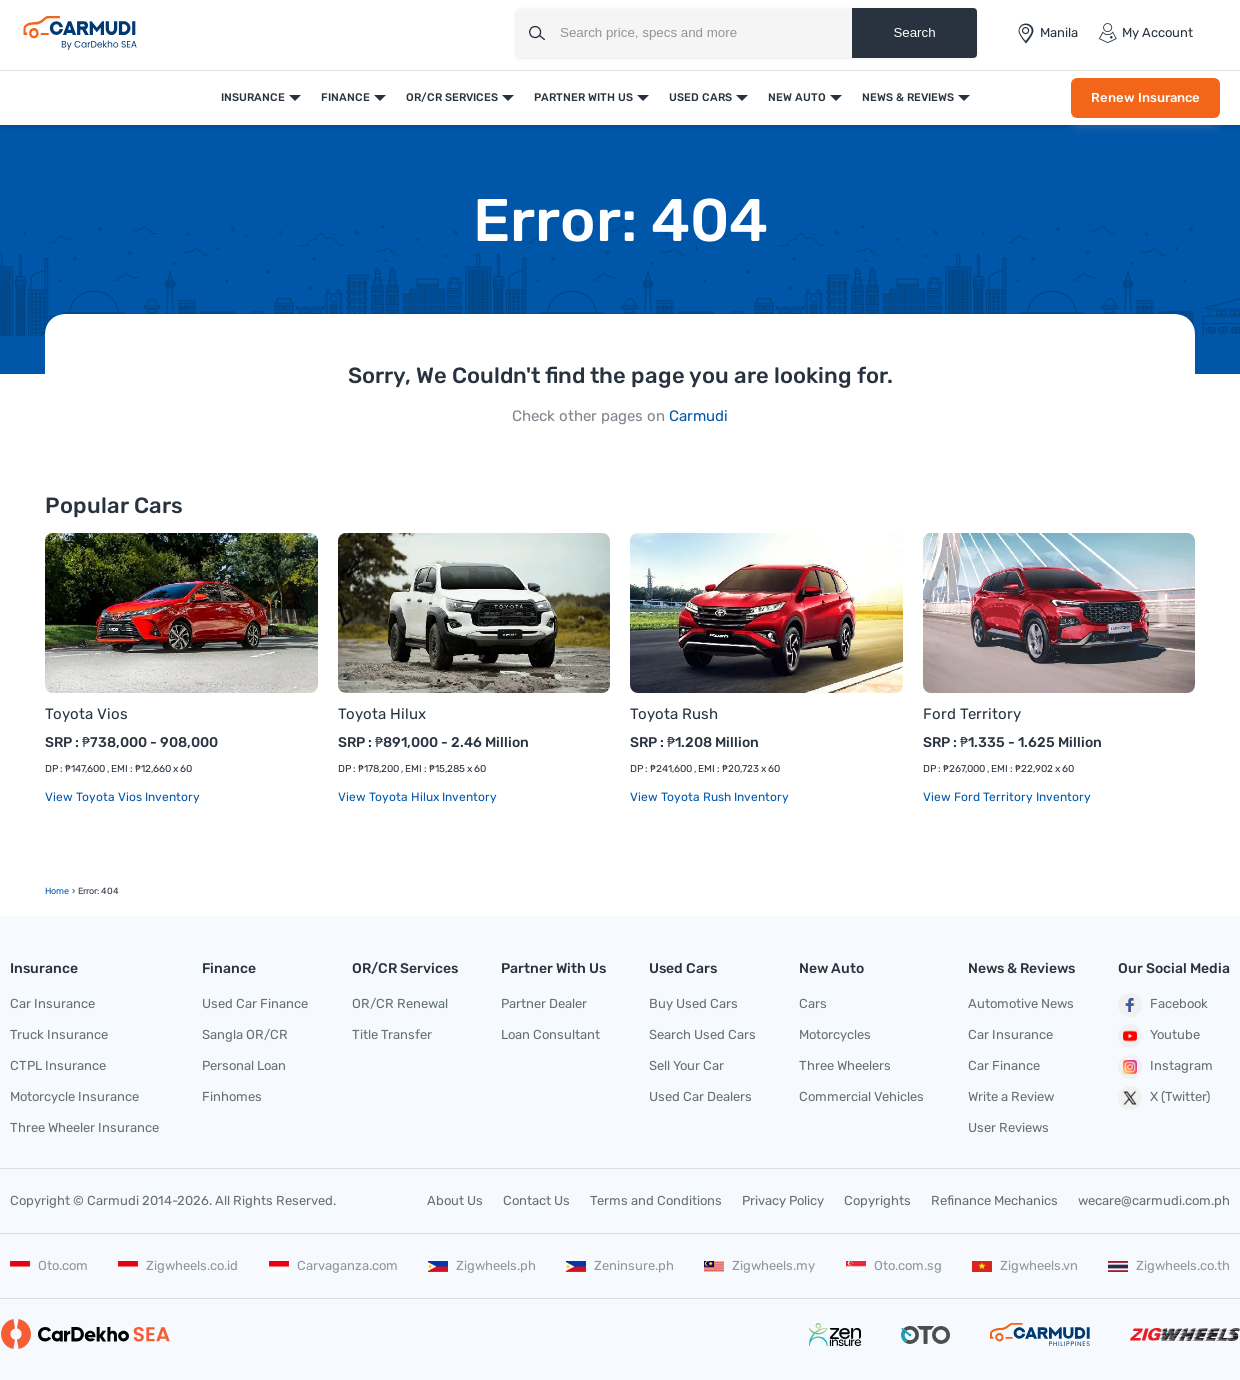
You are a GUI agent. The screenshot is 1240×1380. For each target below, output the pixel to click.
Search (914, 32)
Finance (345, 97)
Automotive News (1021, 1003)
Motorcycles (835, 1034)
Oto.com (49, 1265)
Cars (813, 1003)
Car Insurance (52, 1003)
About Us (455, 1200)
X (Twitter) (1164, 1098)
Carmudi (698, 416)
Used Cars (700, 97)
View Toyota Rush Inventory (709, 797)
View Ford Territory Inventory (1007, 797)
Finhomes (232, 1096)
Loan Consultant (550, 1034)
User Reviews (1008, 1127)
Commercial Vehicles (861, 1096)
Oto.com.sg (894, 1265)
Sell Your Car (686, 1065)
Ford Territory (972, 714)
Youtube (1159, 1036)
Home (57, 891)
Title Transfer (392, 1034)
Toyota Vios (86, 714)
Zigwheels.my (759, 1265)
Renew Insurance (1145, 97)
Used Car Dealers (700, 1096)
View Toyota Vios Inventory (122, 797)
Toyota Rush (674, 714)
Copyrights (877, 1200)
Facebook (1163, 1005)
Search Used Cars (702, 1034)
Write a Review (1011, 1096)
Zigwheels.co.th (1169, 1265)
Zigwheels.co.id (178, 1265)
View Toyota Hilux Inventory (417, 797)
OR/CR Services (452, 97)
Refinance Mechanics (994, 1200)
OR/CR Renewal (400, 1003)
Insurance (253, 97)
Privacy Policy (783, 1200)
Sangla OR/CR (245, 1034)
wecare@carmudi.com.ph (1154, 1200)
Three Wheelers (845, 1065)
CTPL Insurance (58, 1065)
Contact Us (536, 1200)
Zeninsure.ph (620, 1265)
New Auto (797, 97)
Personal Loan (244, 1065)
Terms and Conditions (656, 1200)
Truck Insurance (59, 1034)
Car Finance (1004, 1065)
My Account (1145, 33)
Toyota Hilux (382, 714)
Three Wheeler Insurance (84, 1127)
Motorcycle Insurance (74, 1096)
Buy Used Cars (693, 1003)
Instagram (1165, 1067)
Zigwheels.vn (1025, 1265)
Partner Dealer (544, 1003)
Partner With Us (583, 97)
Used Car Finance (255, 1003)
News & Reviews (908, 97)
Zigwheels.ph (482, 1265)
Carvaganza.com (333, 1265)
